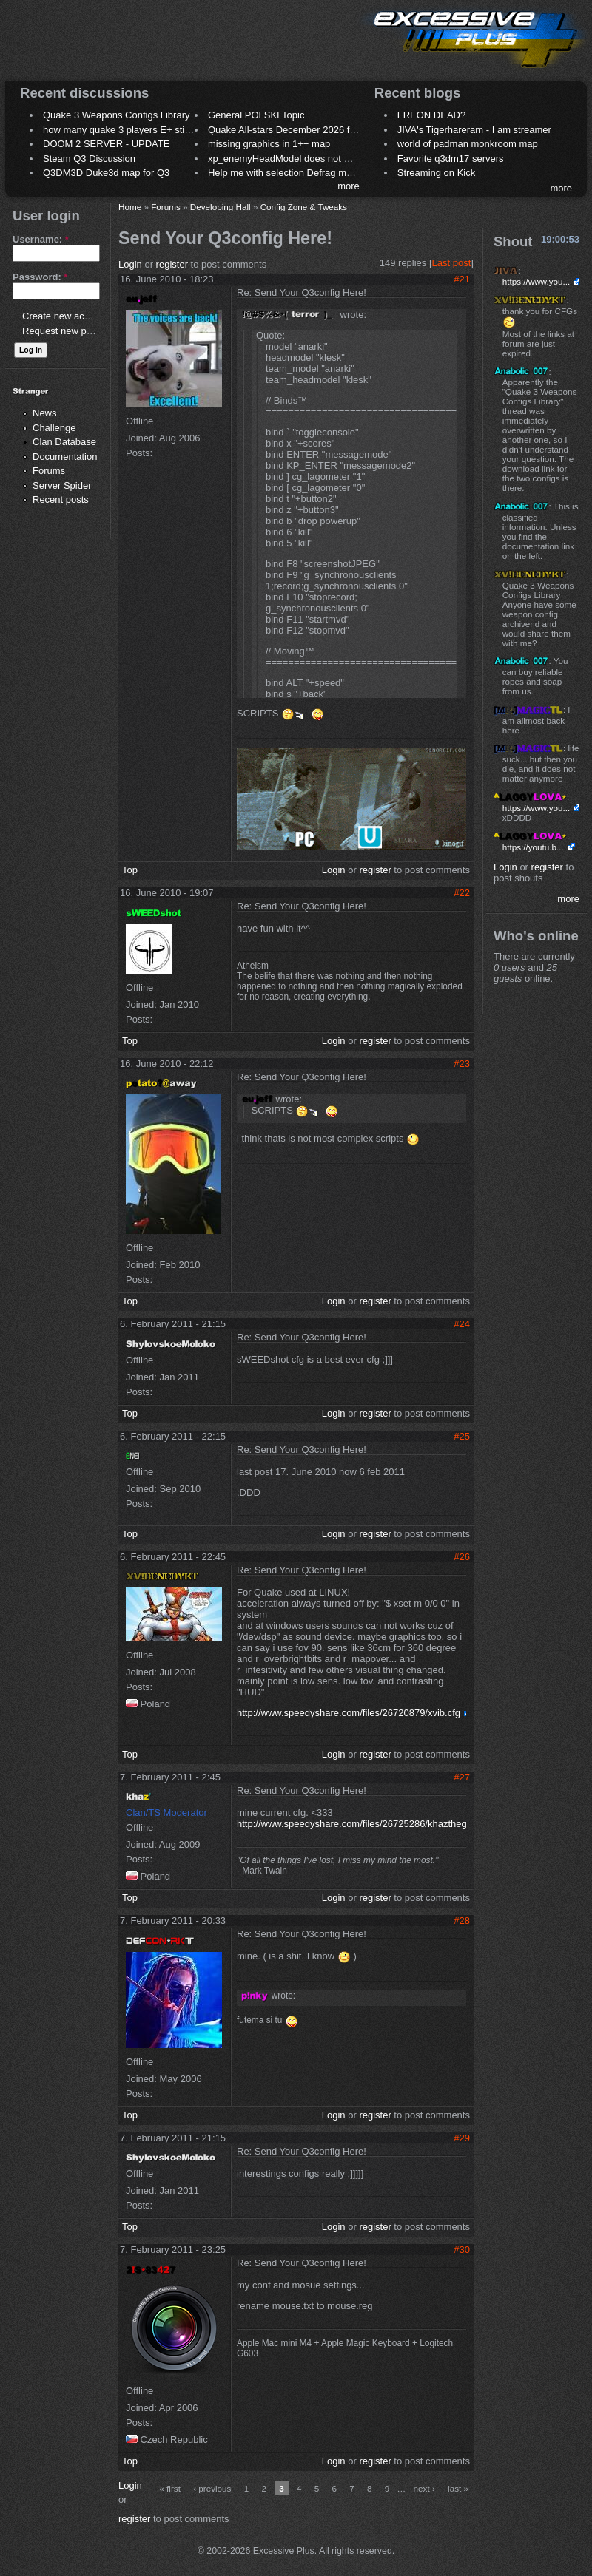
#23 (462, 1063)
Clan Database (64, 441)
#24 (462, 1323)
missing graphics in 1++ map (269, 143)
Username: (41, 239)
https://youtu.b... (533, 847)
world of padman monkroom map (467, 143)
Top (130, 869)
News (45, 412)
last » (458, 2488)
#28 (462, 1920)
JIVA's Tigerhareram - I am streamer (474, 129)
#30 (462, 2249)
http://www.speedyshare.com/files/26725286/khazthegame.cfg (369, 1823)
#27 (462, 1777)
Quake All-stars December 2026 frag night (297, 129)
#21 (462, 279)
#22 (462, 892)
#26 (462, 1556)
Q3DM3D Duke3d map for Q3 (106, 172)
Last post (451, 262)
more (348, 185)
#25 (462, 1436)
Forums (49, 470)
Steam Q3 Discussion (89, 158)
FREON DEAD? (431, 115)
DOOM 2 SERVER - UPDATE (106, 143)
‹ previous (212, 2488)
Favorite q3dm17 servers (450, 158)
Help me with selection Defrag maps (285, 172)
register (172, 264)
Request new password (72, 330)
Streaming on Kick (436, 172)
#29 (462, 2137)
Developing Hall (220, 206)
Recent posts (61, 499)
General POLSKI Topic (256, 115)
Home (129, 206)
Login (130, 264)
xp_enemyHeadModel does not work (286, 158)
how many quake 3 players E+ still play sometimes (150, 129)
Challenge (54, 427)
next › (424, 2488)
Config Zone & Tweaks (303, 206)
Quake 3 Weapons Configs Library (116, 115)
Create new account (65, 316)
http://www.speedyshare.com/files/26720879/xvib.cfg (348, 1712)
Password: (40, 276)
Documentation (65, 456)
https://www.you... (536, 281)
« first (170, 2488)
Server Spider (62, 485)
